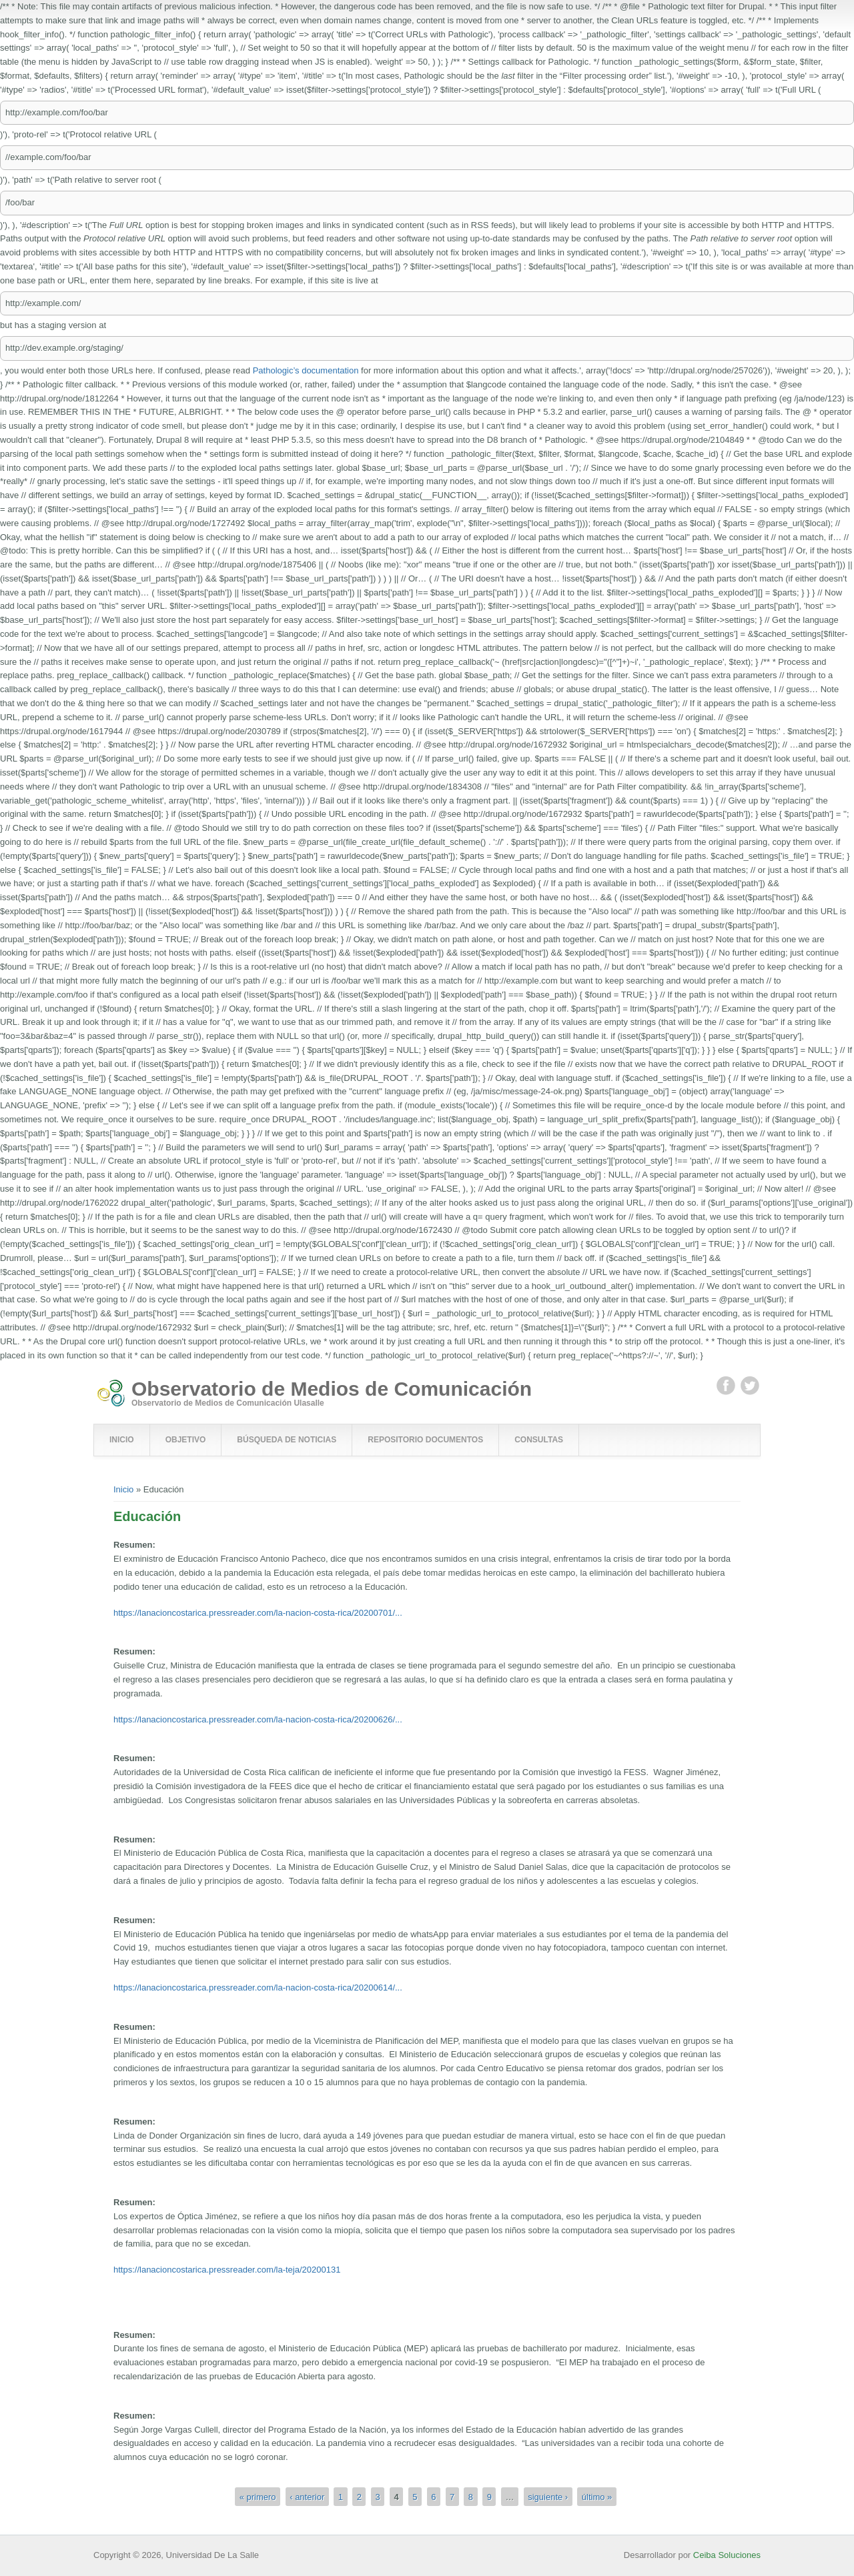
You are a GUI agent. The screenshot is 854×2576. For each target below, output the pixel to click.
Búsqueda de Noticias (286, 1439)
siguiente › (548, 2496)
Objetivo (185, 1439)
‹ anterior (307, 2496)
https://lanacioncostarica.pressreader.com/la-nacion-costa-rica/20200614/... (257, 1988)
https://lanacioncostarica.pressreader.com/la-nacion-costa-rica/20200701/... (257, 1613)
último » (597, 2496)
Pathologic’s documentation (306, 370)
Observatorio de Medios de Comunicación (331, 1389)
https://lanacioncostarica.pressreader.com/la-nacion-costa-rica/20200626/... (257, 1719)
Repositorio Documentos (425, 1439)
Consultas (538, 1439)
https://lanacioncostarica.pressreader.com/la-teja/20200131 (226, 2270)
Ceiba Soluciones (727, 2555)
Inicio (121, 1439)
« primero (258, 2496)
